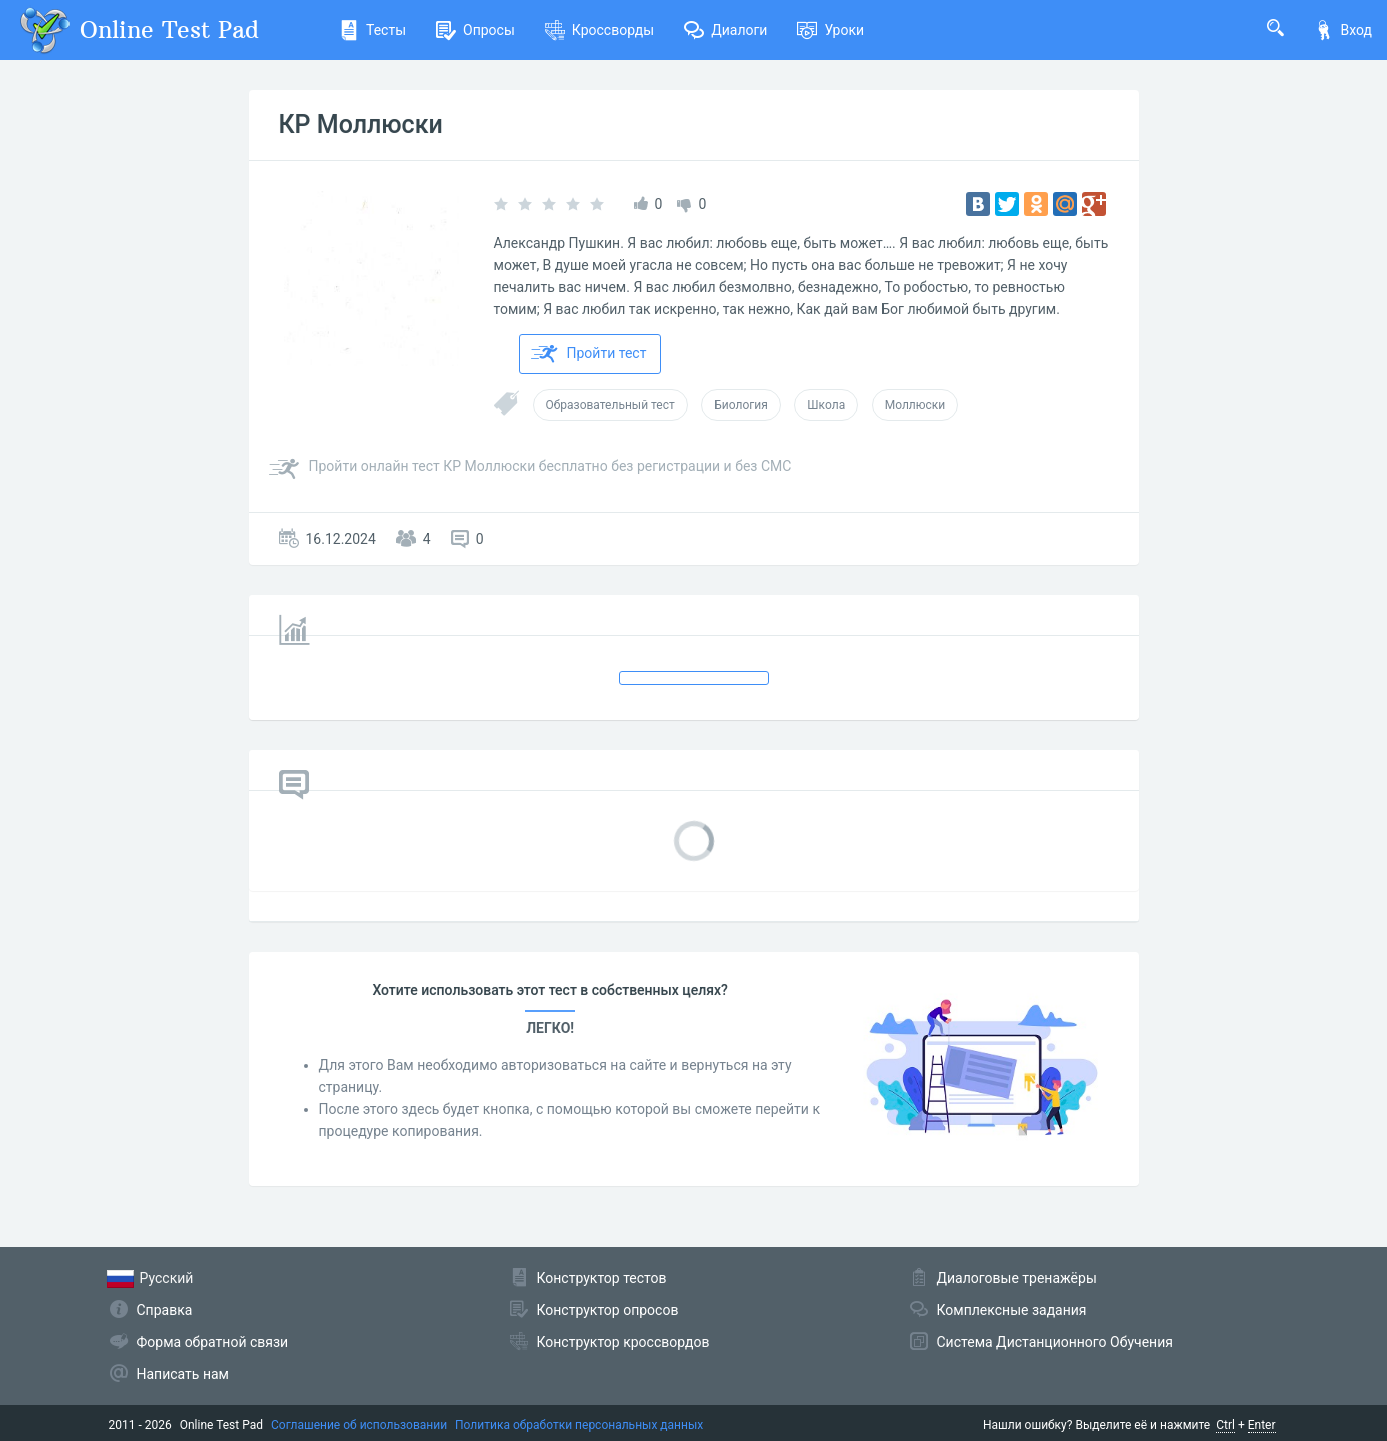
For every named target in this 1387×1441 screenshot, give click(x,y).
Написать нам (183, 1374)
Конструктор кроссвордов (623, 1342)
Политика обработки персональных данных (579, 1425)
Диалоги (725, 30)
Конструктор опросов (608, 1310)
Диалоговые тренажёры (1017, 1278)
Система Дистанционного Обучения (1055, 1342)
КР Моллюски (361, 124)
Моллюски (915, 405)
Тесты (372, 30)
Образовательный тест (610, 405)
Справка (165, 1310)
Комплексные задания (1012, 1310)
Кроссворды (599, 30)
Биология (741, 405)
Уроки (830, 30)
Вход (1343, 30)
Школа (826, 405)
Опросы (475, 30)
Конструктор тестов (602, 1278)
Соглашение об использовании (359, 1425)
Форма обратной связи (213, 1342)
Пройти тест (589, 354)
